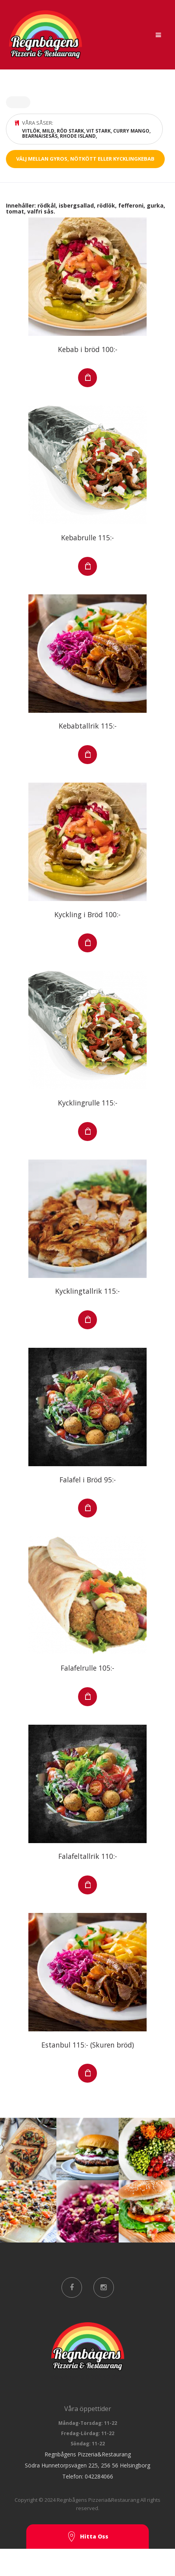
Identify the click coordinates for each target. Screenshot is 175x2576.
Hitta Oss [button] (87, 2537)
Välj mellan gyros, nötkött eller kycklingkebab (85, 158)
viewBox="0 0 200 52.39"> (87, 2351)
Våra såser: (86, 129)
